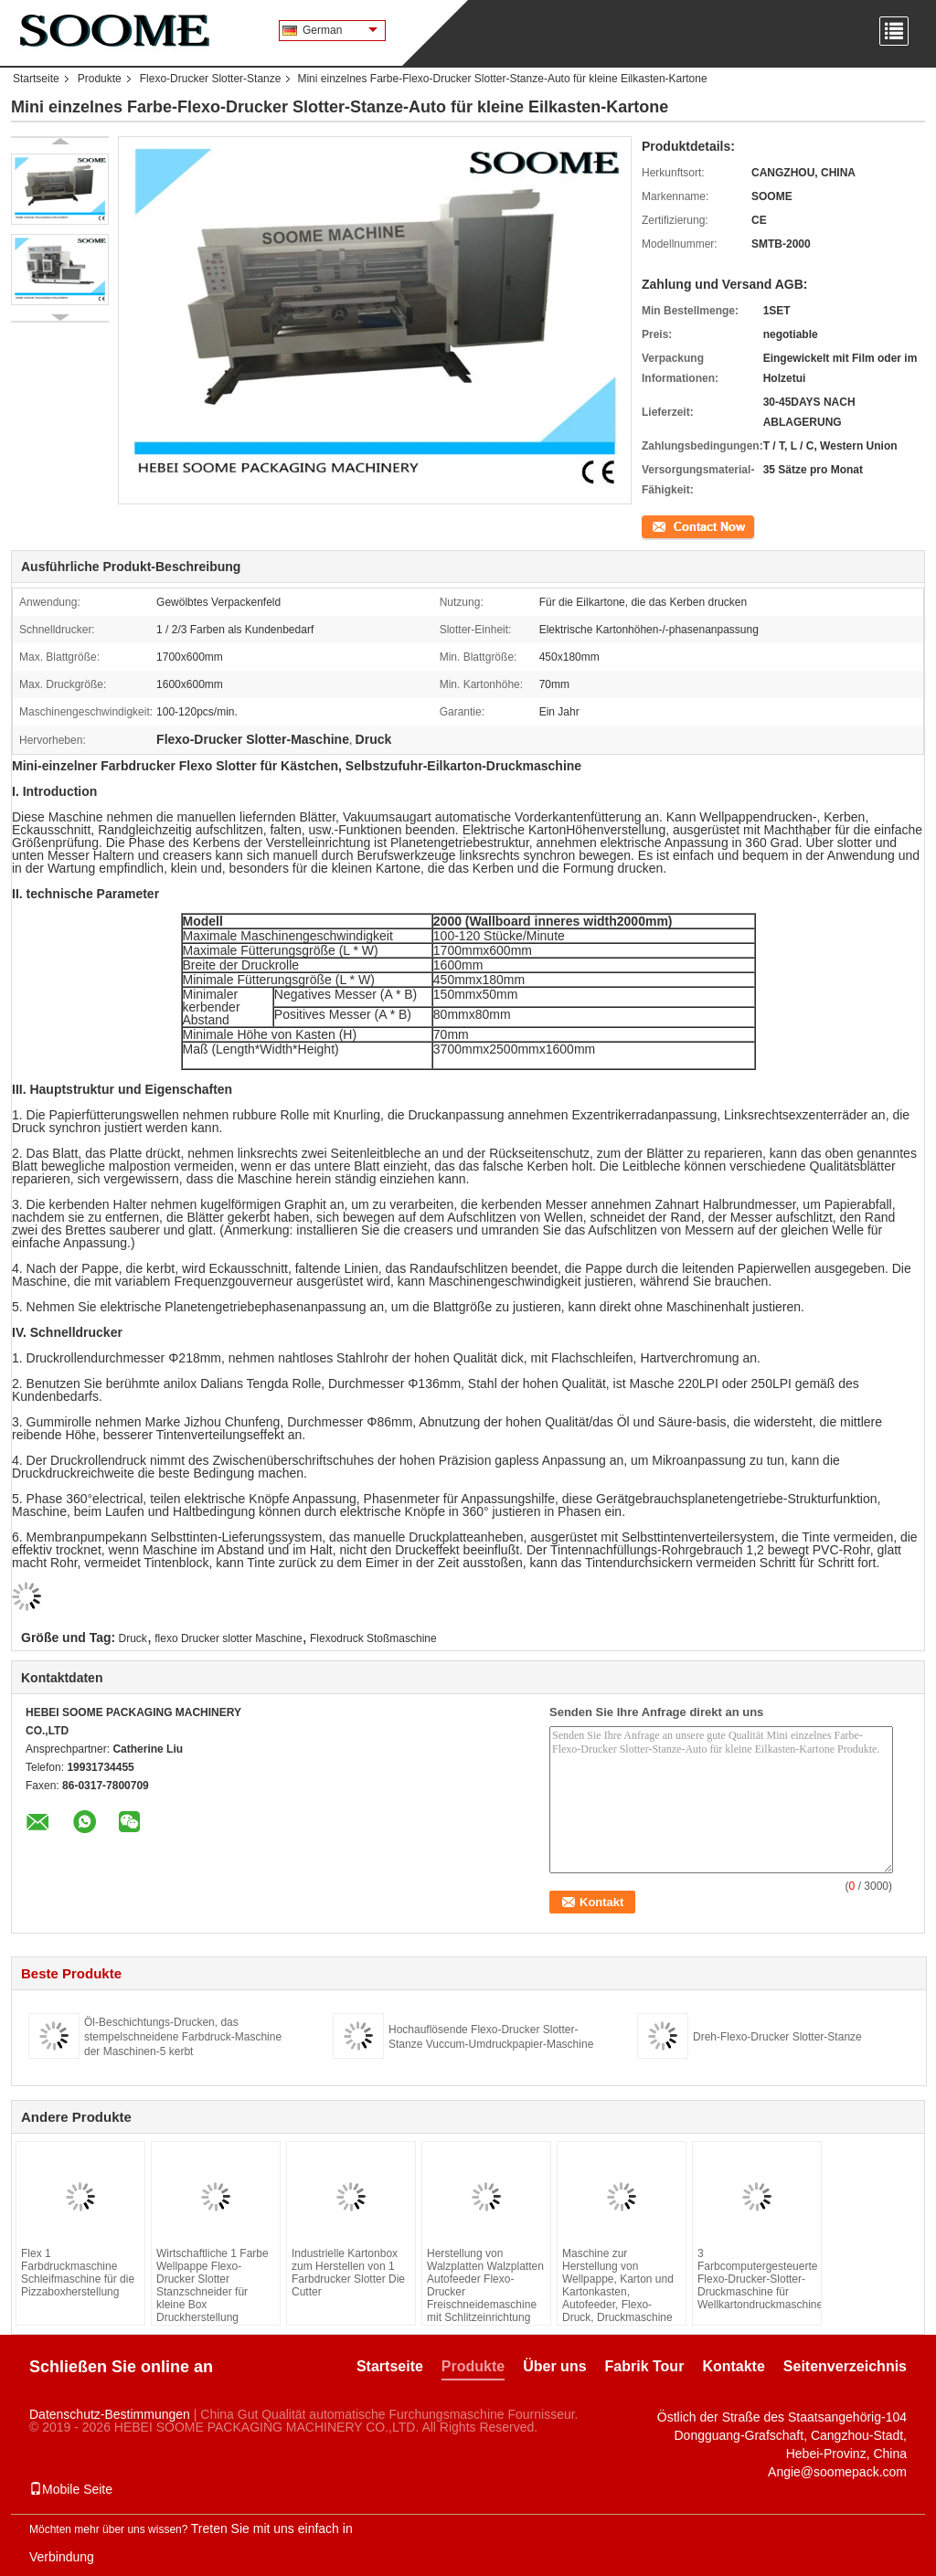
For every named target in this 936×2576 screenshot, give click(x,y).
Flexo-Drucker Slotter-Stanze (211, 78)
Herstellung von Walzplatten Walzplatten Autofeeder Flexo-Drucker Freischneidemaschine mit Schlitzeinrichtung (485, 2285)
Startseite (36, 78)
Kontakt (660, 525)
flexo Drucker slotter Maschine (228, 1638)
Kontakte (733, 2366)
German (340, 30)
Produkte (100, 78)
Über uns (554, 2366)
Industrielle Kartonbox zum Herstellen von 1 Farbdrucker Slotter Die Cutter (348, 2272)
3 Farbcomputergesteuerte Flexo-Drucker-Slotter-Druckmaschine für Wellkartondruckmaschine (756, 2279)
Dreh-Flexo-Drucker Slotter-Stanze (777, 2036)
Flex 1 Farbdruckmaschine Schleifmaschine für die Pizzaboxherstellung (77, 2272)
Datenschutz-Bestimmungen (109, 2414)
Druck (133, 1638)
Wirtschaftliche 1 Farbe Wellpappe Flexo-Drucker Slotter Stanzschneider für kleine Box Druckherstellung (212, 2285)
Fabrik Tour (645, 2366)
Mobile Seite (70, 2489)
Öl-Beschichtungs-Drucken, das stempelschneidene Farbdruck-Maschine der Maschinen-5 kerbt (183, 2037)
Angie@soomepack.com (837, 2472)
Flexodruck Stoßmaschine (373, 1638)
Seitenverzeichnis (845, 2366)
